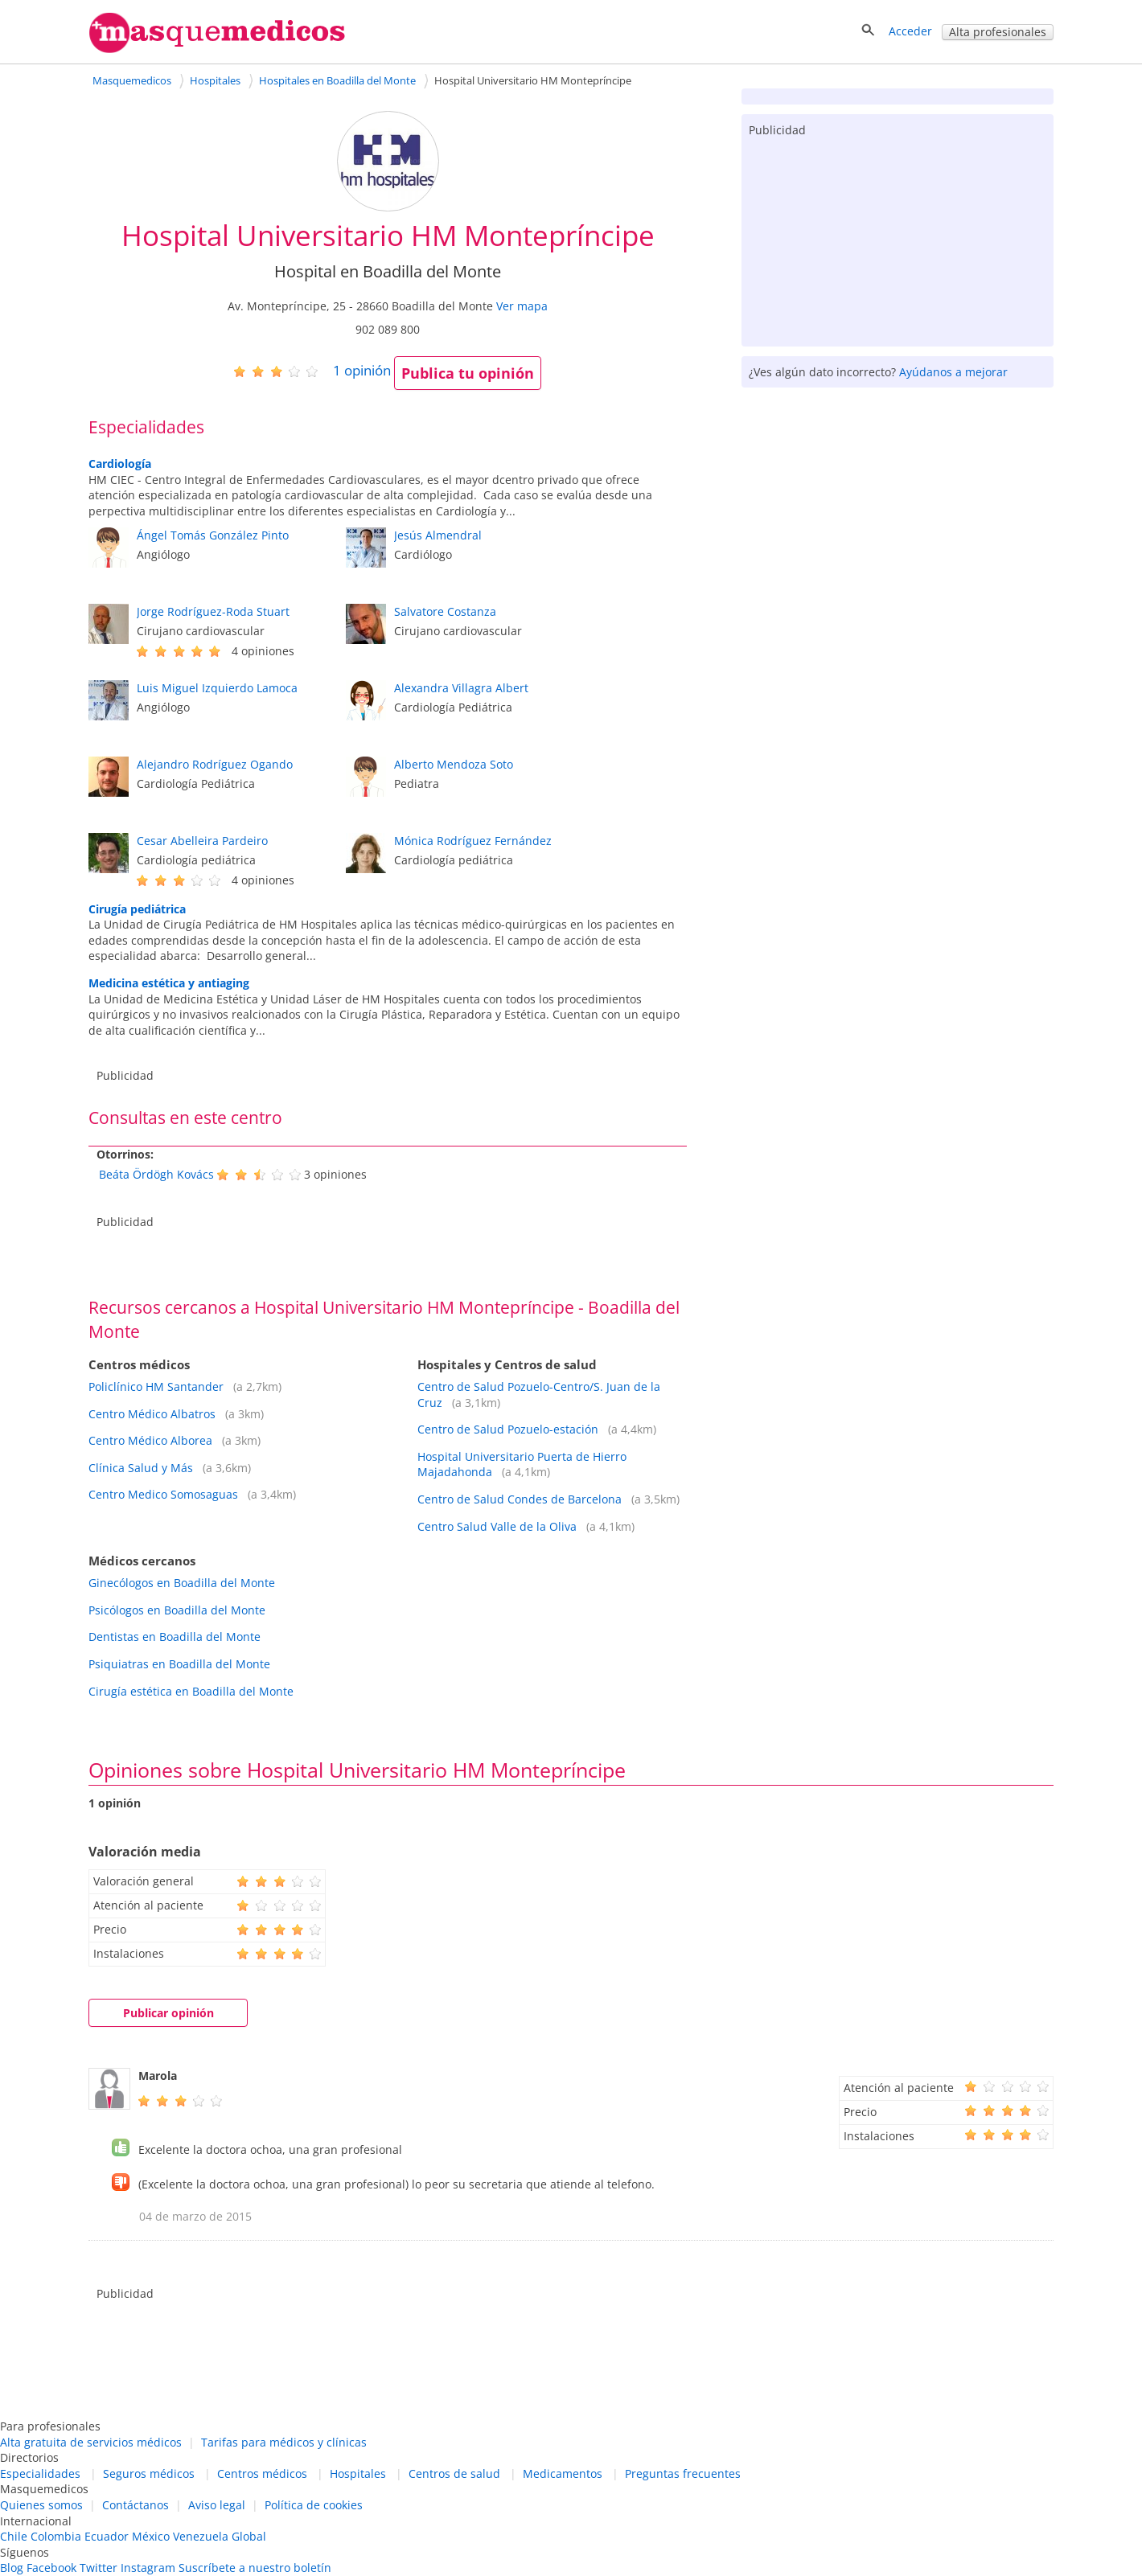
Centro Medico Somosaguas (163, 1494)
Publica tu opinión (467, 373)
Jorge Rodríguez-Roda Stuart (213, 611)
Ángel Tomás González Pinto (213, 535)
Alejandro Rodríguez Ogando (215, 764)
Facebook (51, 2567)
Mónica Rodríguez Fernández (473, 840)
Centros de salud (454, 2473)
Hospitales (358, 2473)
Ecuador (106, 2536)
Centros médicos (262, 2473)
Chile (13, 2536)
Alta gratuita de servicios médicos (91, 2442)
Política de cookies (314, 2504)
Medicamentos (562, 2473)
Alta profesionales (997, 31)
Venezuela (200, 2536)
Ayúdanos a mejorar (953, 371)
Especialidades (40, 2473)
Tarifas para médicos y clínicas (284, 2442)
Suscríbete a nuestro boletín (255, 2567)
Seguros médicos (149, 2473)
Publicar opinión (168, 2012)
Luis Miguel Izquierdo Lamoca (217, 687)
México (151, 2536)
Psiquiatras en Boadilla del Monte (179, 1664)
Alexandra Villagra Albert (461, 687)
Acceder (910, 31)
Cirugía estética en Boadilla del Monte (191, 1691)
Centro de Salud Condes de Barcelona (519, 1499)
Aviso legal (216, 2504)
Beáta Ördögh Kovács (156, 1174)
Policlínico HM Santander (156, 1386)
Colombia (56, 2536)
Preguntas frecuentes (683, 2473)
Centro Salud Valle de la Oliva (497, 1526)
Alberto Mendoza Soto (453, 764)
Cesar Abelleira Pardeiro (202, 840)
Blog (11, 2567)
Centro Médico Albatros (152, 1413)
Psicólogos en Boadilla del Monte (176, 1610)
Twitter (98, 2567)
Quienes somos (41, 2504)
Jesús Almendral (438, 535)
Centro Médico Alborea (150, 1440)
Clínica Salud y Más (140, 1467)
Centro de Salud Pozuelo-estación (507, 1429)
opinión (362, 370)
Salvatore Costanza (445, 611)
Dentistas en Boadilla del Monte (174, 1636)
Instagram (148, 2567)
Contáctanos (135, 2504)
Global (249, 2536)
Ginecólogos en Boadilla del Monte (181, 1582)
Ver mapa (522, 306)
